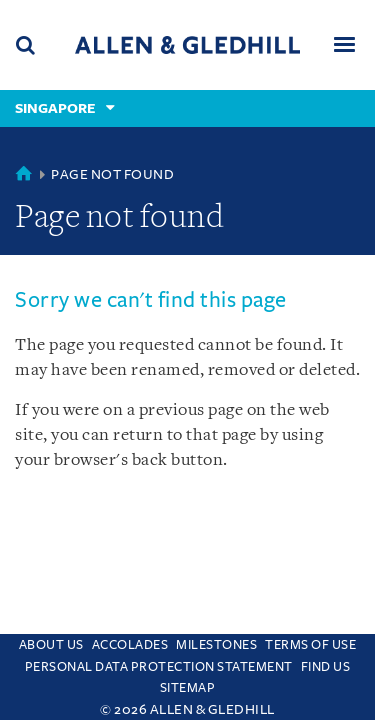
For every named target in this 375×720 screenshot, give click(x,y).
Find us (326, 667)
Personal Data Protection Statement (159, 667)
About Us (51, 645)
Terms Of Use (310, 645)
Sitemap (188, 688)
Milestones (216, 645)
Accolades (130, 645)
